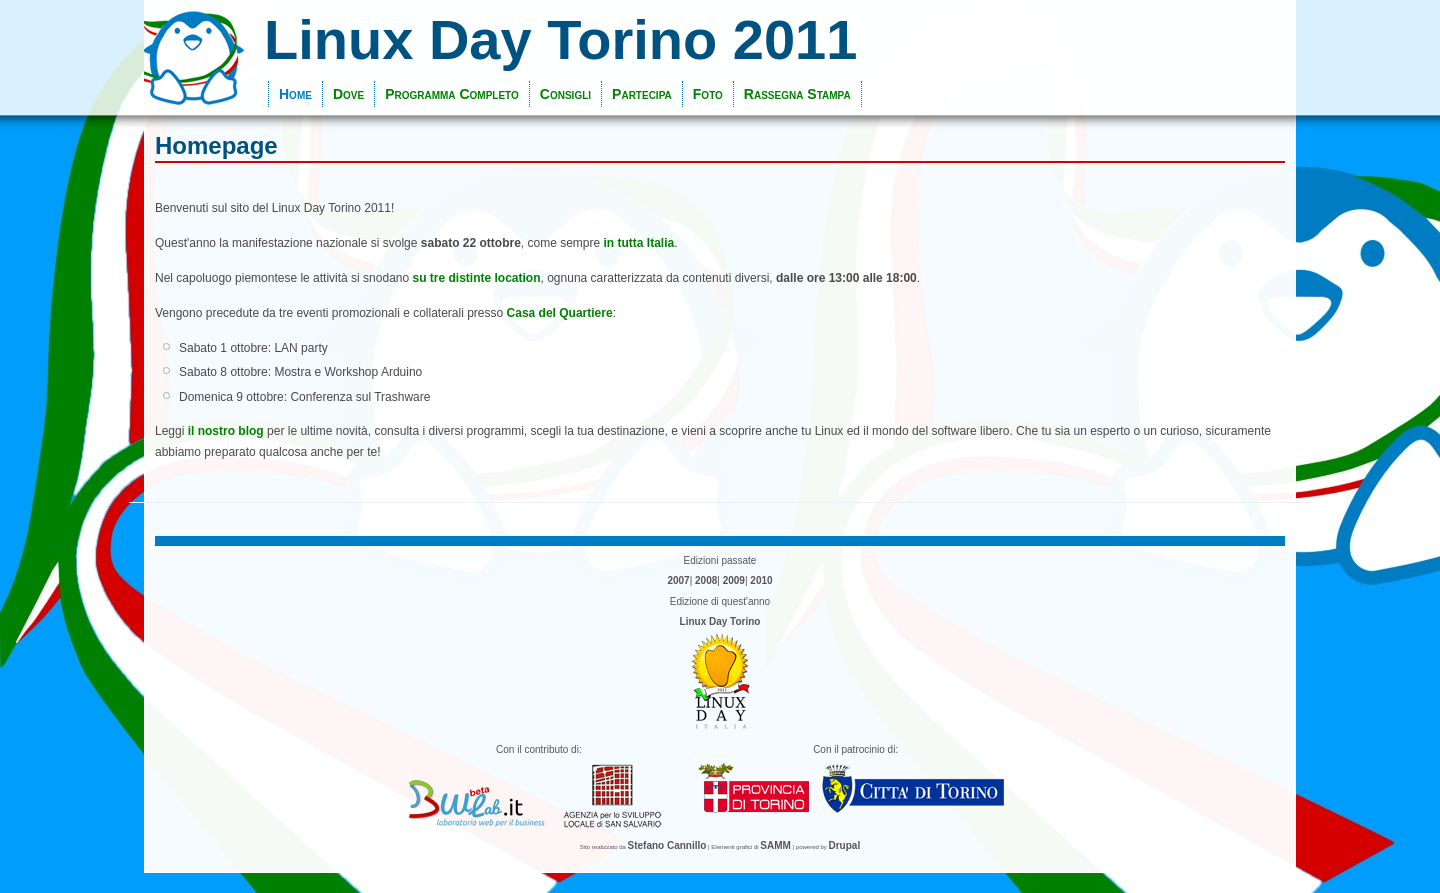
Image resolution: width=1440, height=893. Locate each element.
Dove (348, 94)
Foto (708, 94)
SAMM (775, 845)
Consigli (565, 94)
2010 (761, 580)
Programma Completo (452, 94)
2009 (734, 580)
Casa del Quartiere (560, 313)
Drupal (845, 845)
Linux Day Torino (720, 621)
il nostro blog (226, 431)
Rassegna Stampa (797, 94)
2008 (706, 580)
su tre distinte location (477, 278)
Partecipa (642, 94)
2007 (678, 580)
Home (295, 94)
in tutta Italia (639, 243)
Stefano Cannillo (667, 845)
